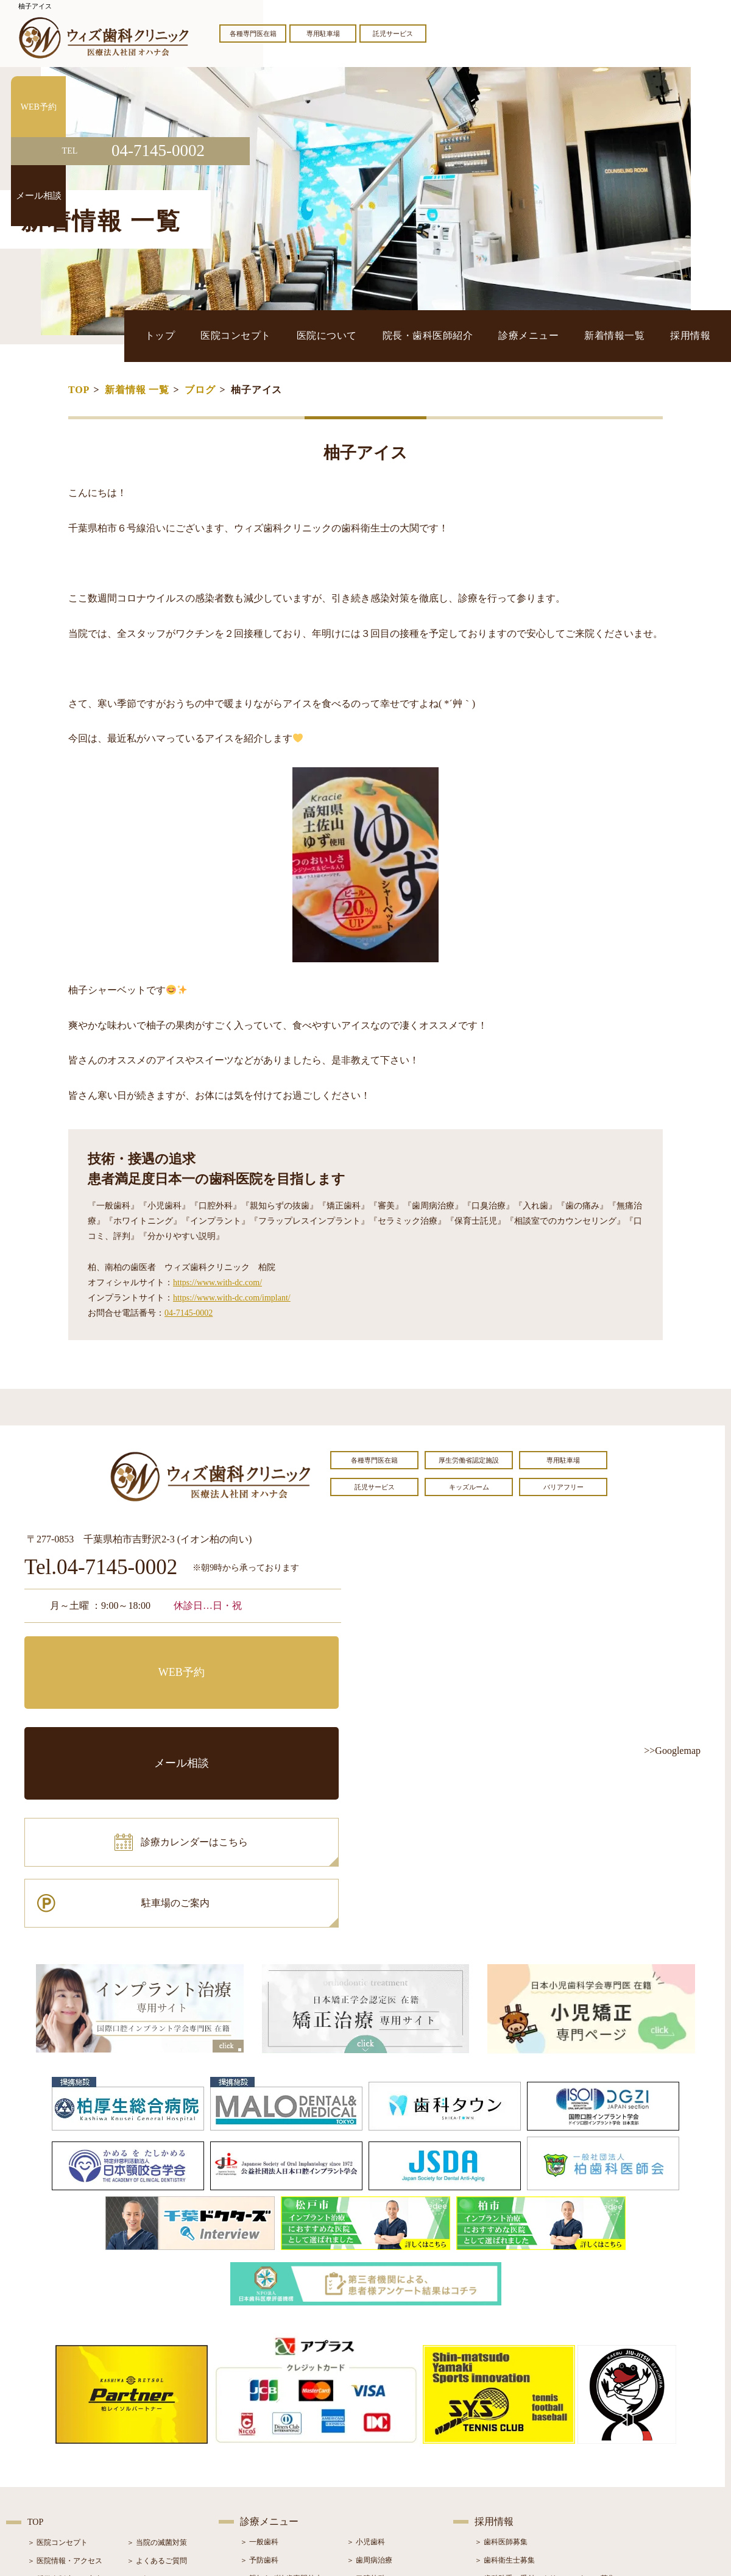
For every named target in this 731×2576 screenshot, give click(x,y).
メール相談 (265, 1654)
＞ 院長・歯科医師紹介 (64, 2417)
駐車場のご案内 (265, 1709)
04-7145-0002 (188, 1313)
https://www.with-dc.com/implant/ (232, 1297)
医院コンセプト (344, 335)
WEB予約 (100, 1654)
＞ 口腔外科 (366, 2398)
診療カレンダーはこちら (114, 1709)
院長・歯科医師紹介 (495, 335)
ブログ (200, 390)
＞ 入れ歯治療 (263, 2453)
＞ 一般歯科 (259, 2361)
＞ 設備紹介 (46, 2435)
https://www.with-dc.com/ (217, 1282)
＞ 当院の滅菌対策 (157, 2362)
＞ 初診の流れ (50, 2453)
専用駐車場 (323, 33)
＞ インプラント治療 (380, 2416)
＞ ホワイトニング (270, 2416)
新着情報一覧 (641, 335)
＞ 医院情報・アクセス (64, 2380)
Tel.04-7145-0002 (100, 1568)
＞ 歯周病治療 (369, 2380)
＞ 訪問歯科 (366, 2489)
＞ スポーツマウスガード (281, 2471)
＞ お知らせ (146, 2398)
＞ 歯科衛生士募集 (505, 2380)
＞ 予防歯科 (259, 2380)
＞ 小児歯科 (366, 2361)
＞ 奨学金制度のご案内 (64, 2398)
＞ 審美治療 (259, 2434)
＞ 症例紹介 (146, 2435)
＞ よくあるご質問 (157, 2380)
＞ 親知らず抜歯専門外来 (281, 2398)
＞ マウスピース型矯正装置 (391, 2471)
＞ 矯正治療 (366, 2434)
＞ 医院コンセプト (57, 2362)
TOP (79, 390)
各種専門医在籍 (253, 33)
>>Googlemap (672, 1750)
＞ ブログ (142, 2417)
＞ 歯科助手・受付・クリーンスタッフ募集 (545, 2398)
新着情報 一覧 (137, 390)
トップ (287, 335)
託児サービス (393, 33)
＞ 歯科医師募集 (501, 2361)
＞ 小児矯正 (366, 2453)
